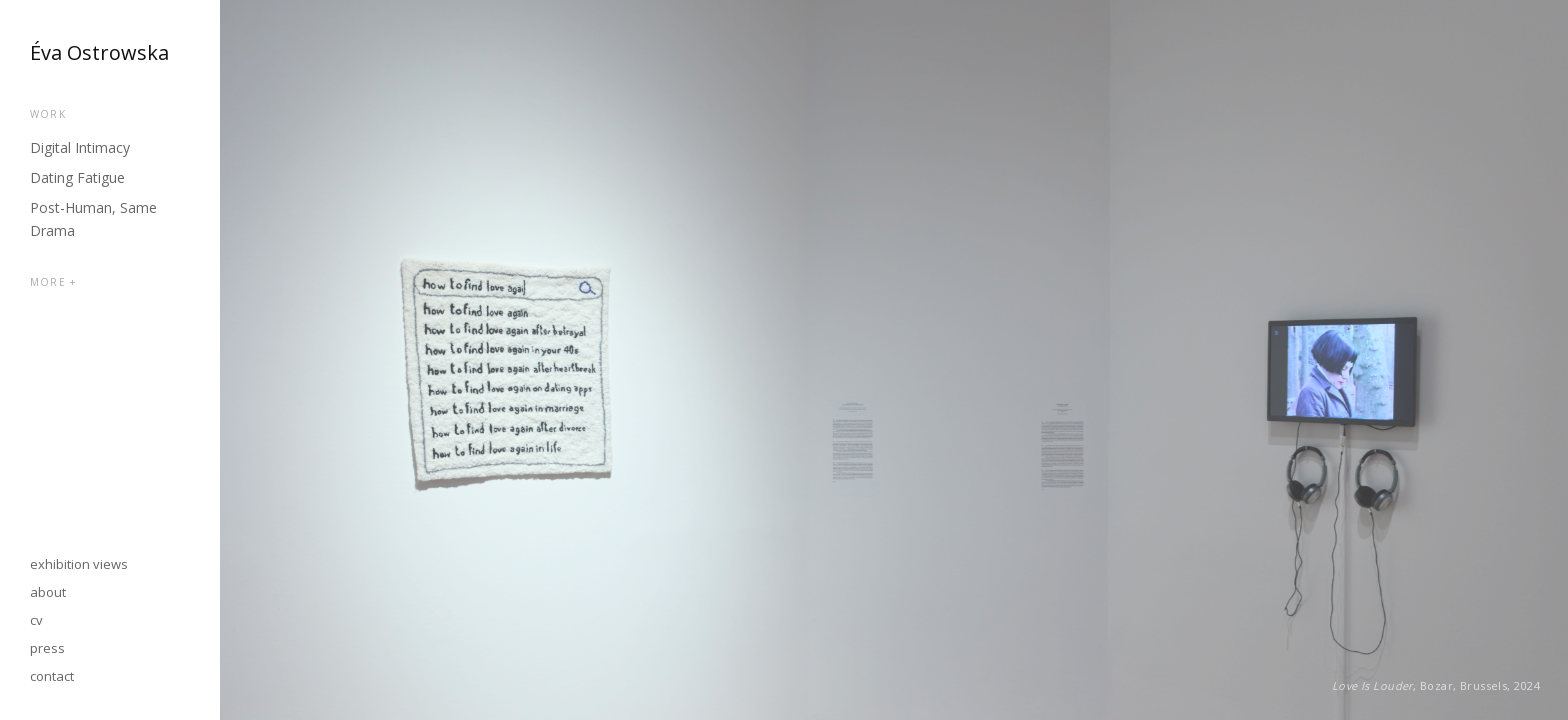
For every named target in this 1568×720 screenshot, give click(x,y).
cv (36, 620)
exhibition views (79, 564)
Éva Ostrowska (99, 53)
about (48, 592)
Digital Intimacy (80, 147)
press (47, 648)
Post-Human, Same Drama (93, 219)
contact (52, 676)
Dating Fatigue (77, 177)
